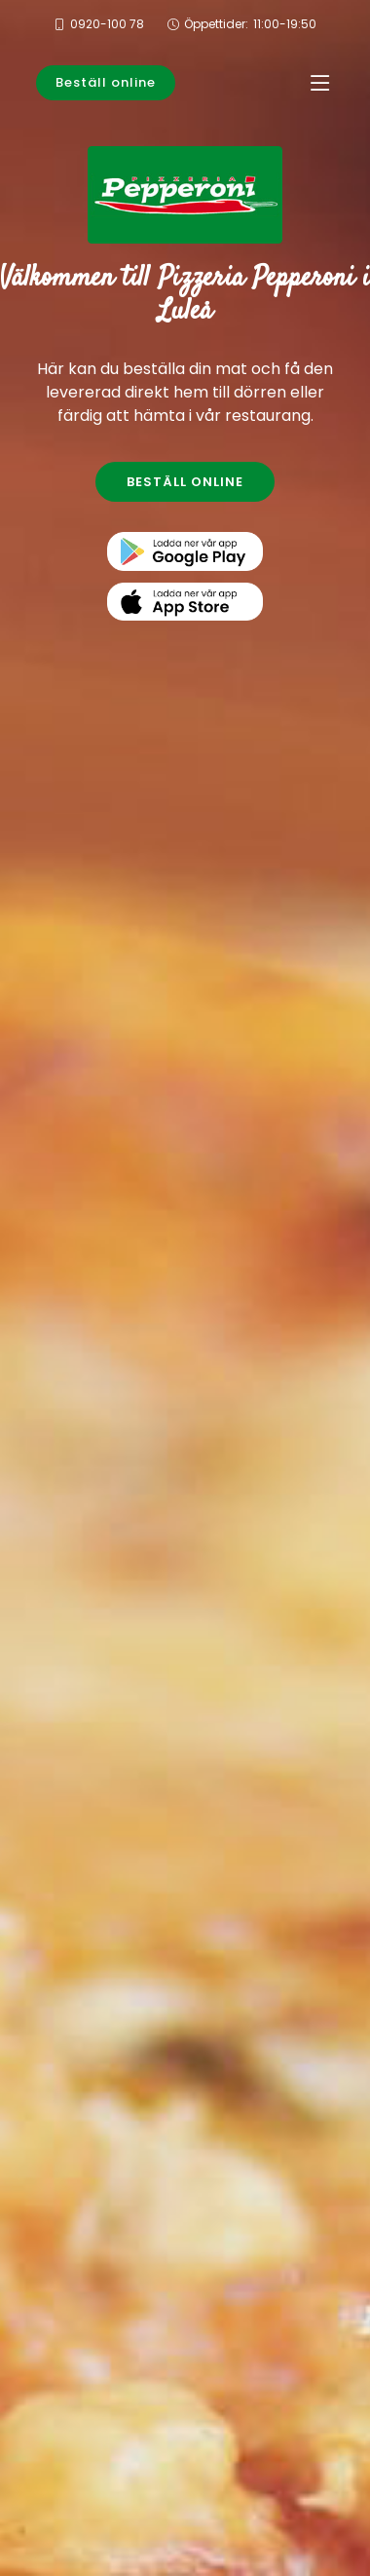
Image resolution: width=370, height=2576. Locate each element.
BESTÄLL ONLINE (185, 482)
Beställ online (106, 82)
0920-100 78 (107, 24)
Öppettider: (250, 24)
